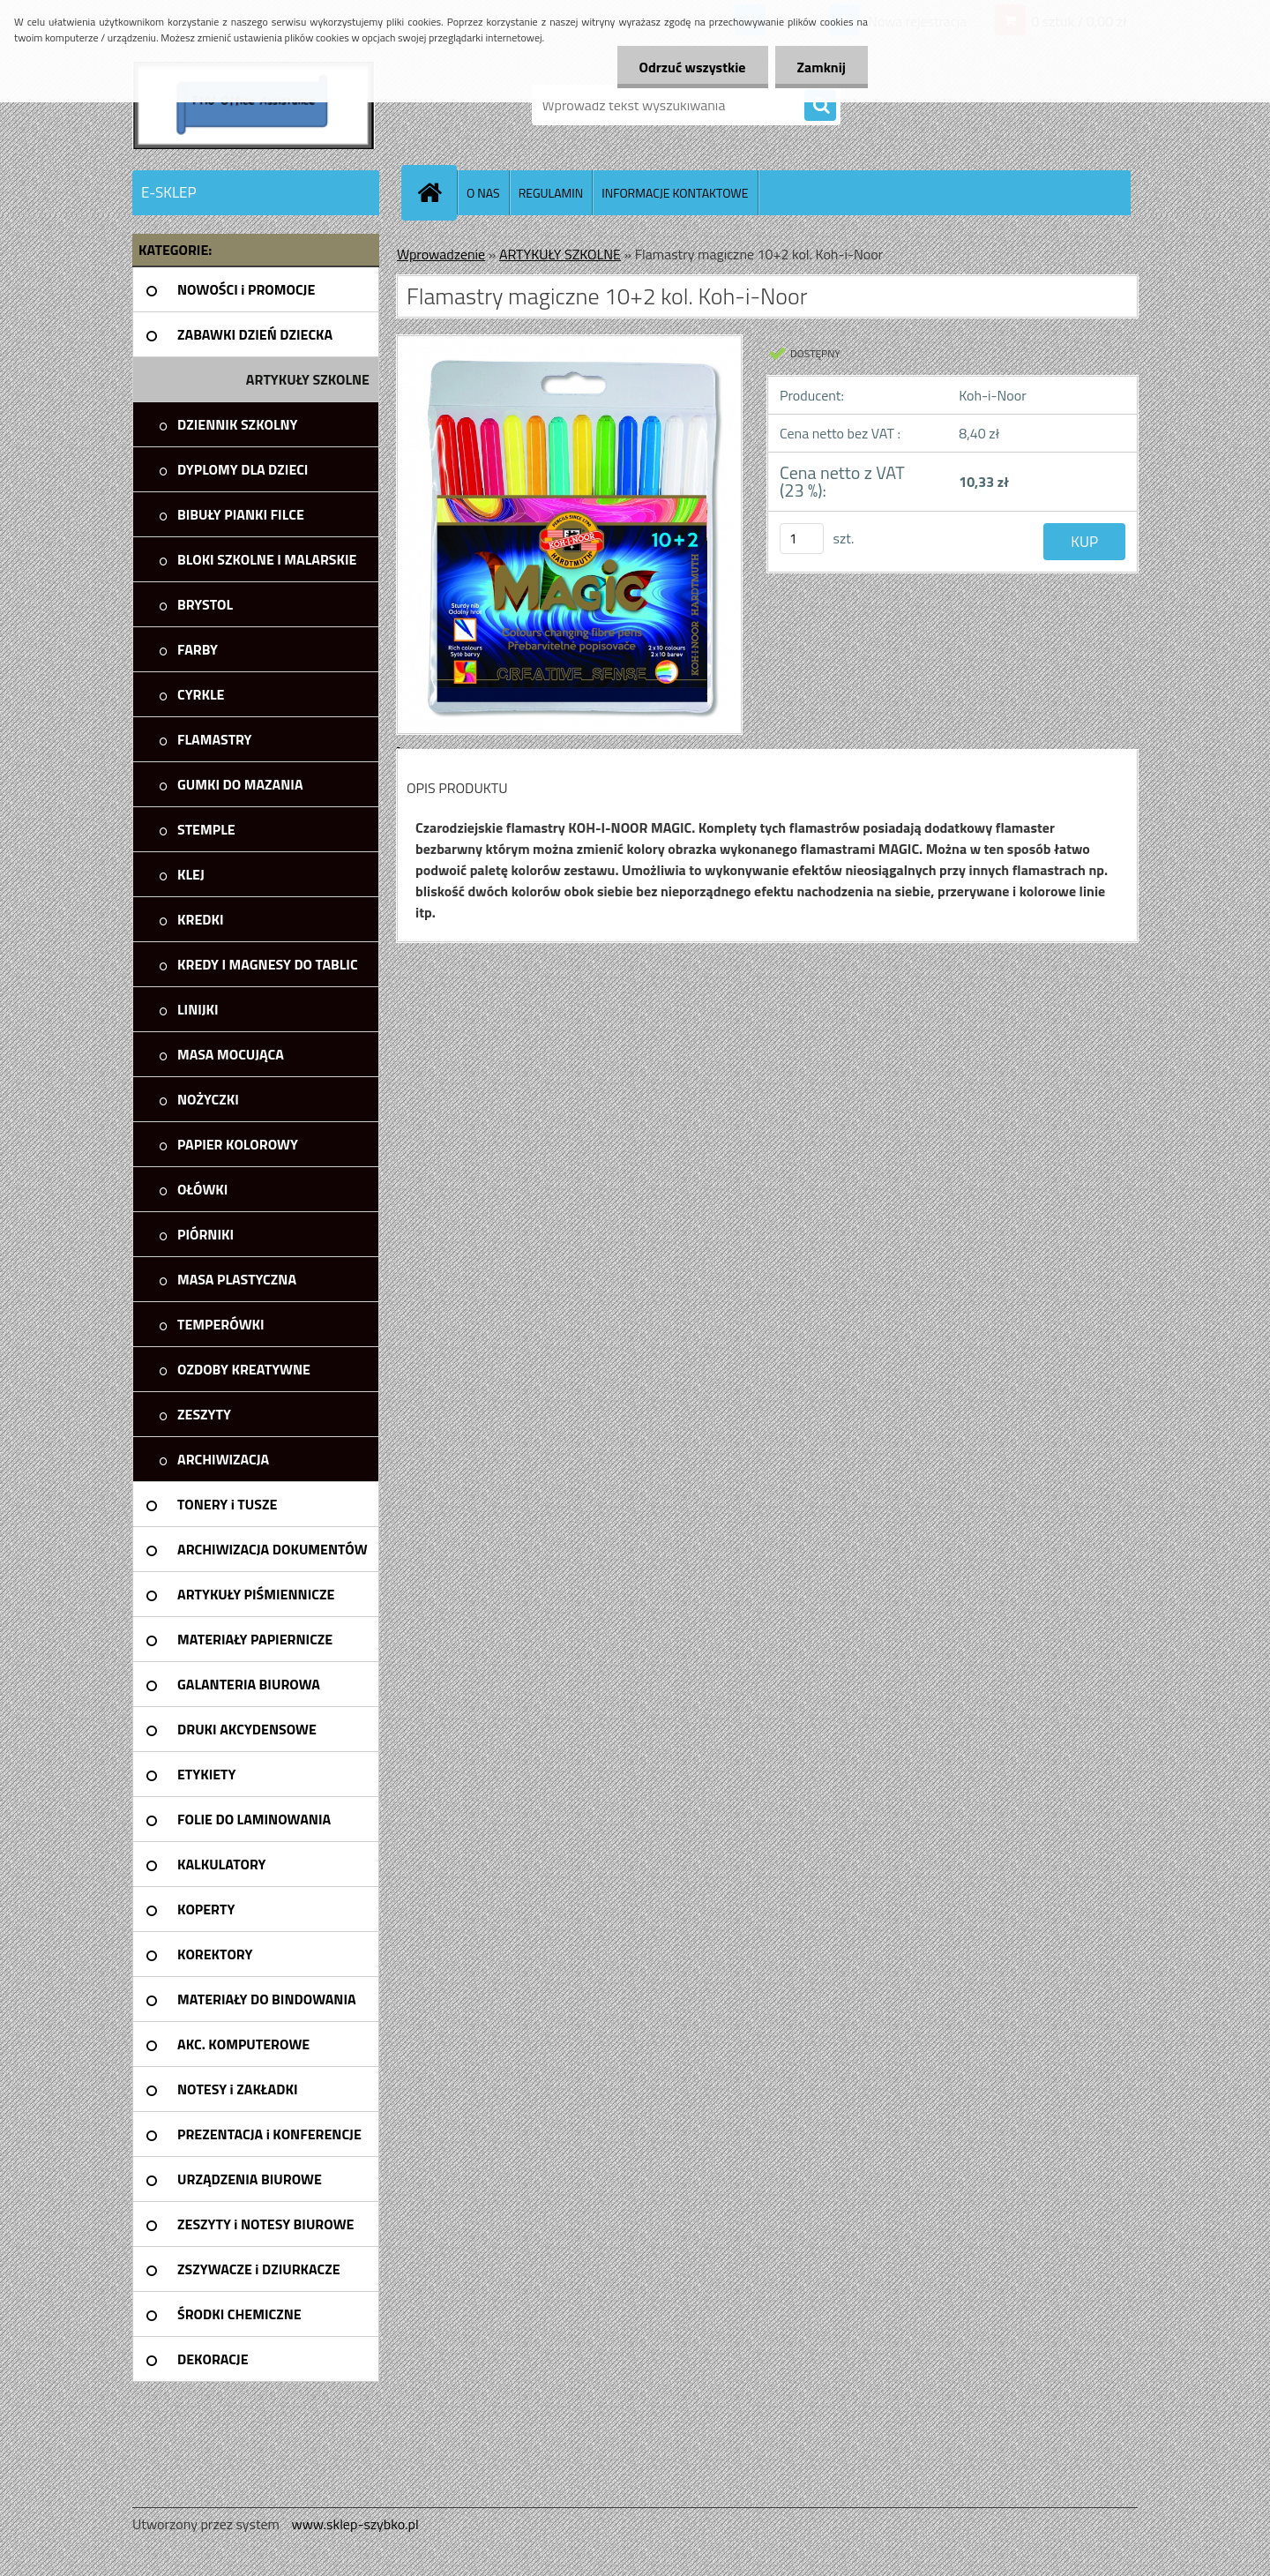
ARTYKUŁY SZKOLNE (560, 254)
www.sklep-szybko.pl (354, 2524)
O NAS (483, 192)
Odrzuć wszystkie (692, 67)
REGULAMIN (551, 192)
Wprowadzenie (441, 254)
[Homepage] (436, 192)
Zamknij (821, 67)
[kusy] (802, 538)
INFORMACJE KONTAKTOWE (674, 192)
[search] (820, 106)
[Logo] (253, 105)
